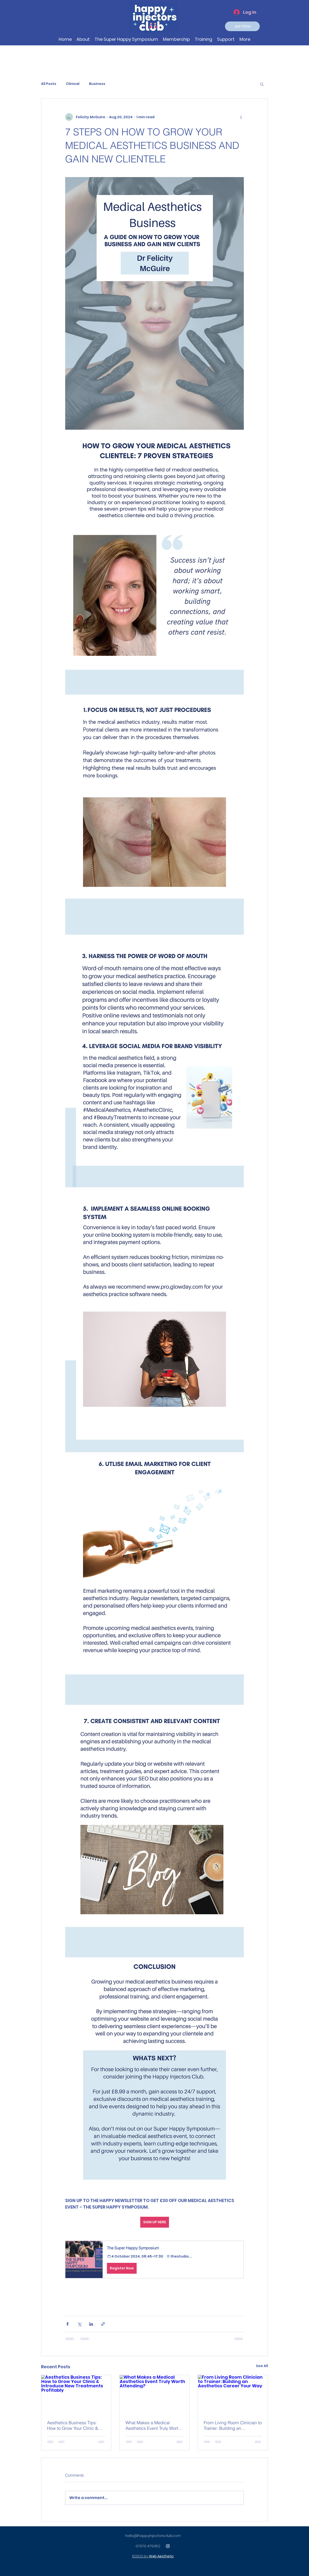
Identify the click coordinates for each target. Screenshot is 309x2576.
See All (262, 2365)
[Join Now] (242, 26)
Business (97, 84)
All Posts (48, 84)
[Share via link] (103, 2324)
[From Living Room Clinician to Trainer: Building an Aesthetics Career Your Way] (233, 2394)
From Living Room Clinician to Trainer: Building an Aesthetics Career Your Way (233, 2425)
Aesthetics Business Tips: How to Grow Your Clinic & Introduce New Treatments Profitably (72, 2425)
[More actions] (241, 117)
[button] (262, 84)
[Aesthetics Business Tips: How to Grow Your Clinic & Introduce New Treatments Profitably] (76, 2394)
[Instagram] (167, 2546)
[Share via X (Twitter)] (79, 2324)
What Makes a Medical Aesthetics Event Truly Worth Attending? (153, 2425)
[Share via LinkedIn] (91, 2324)
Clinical (72, 84)
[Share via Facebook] (67, 2324)
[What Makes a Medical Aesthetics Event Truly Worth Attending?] (155, 2394)
